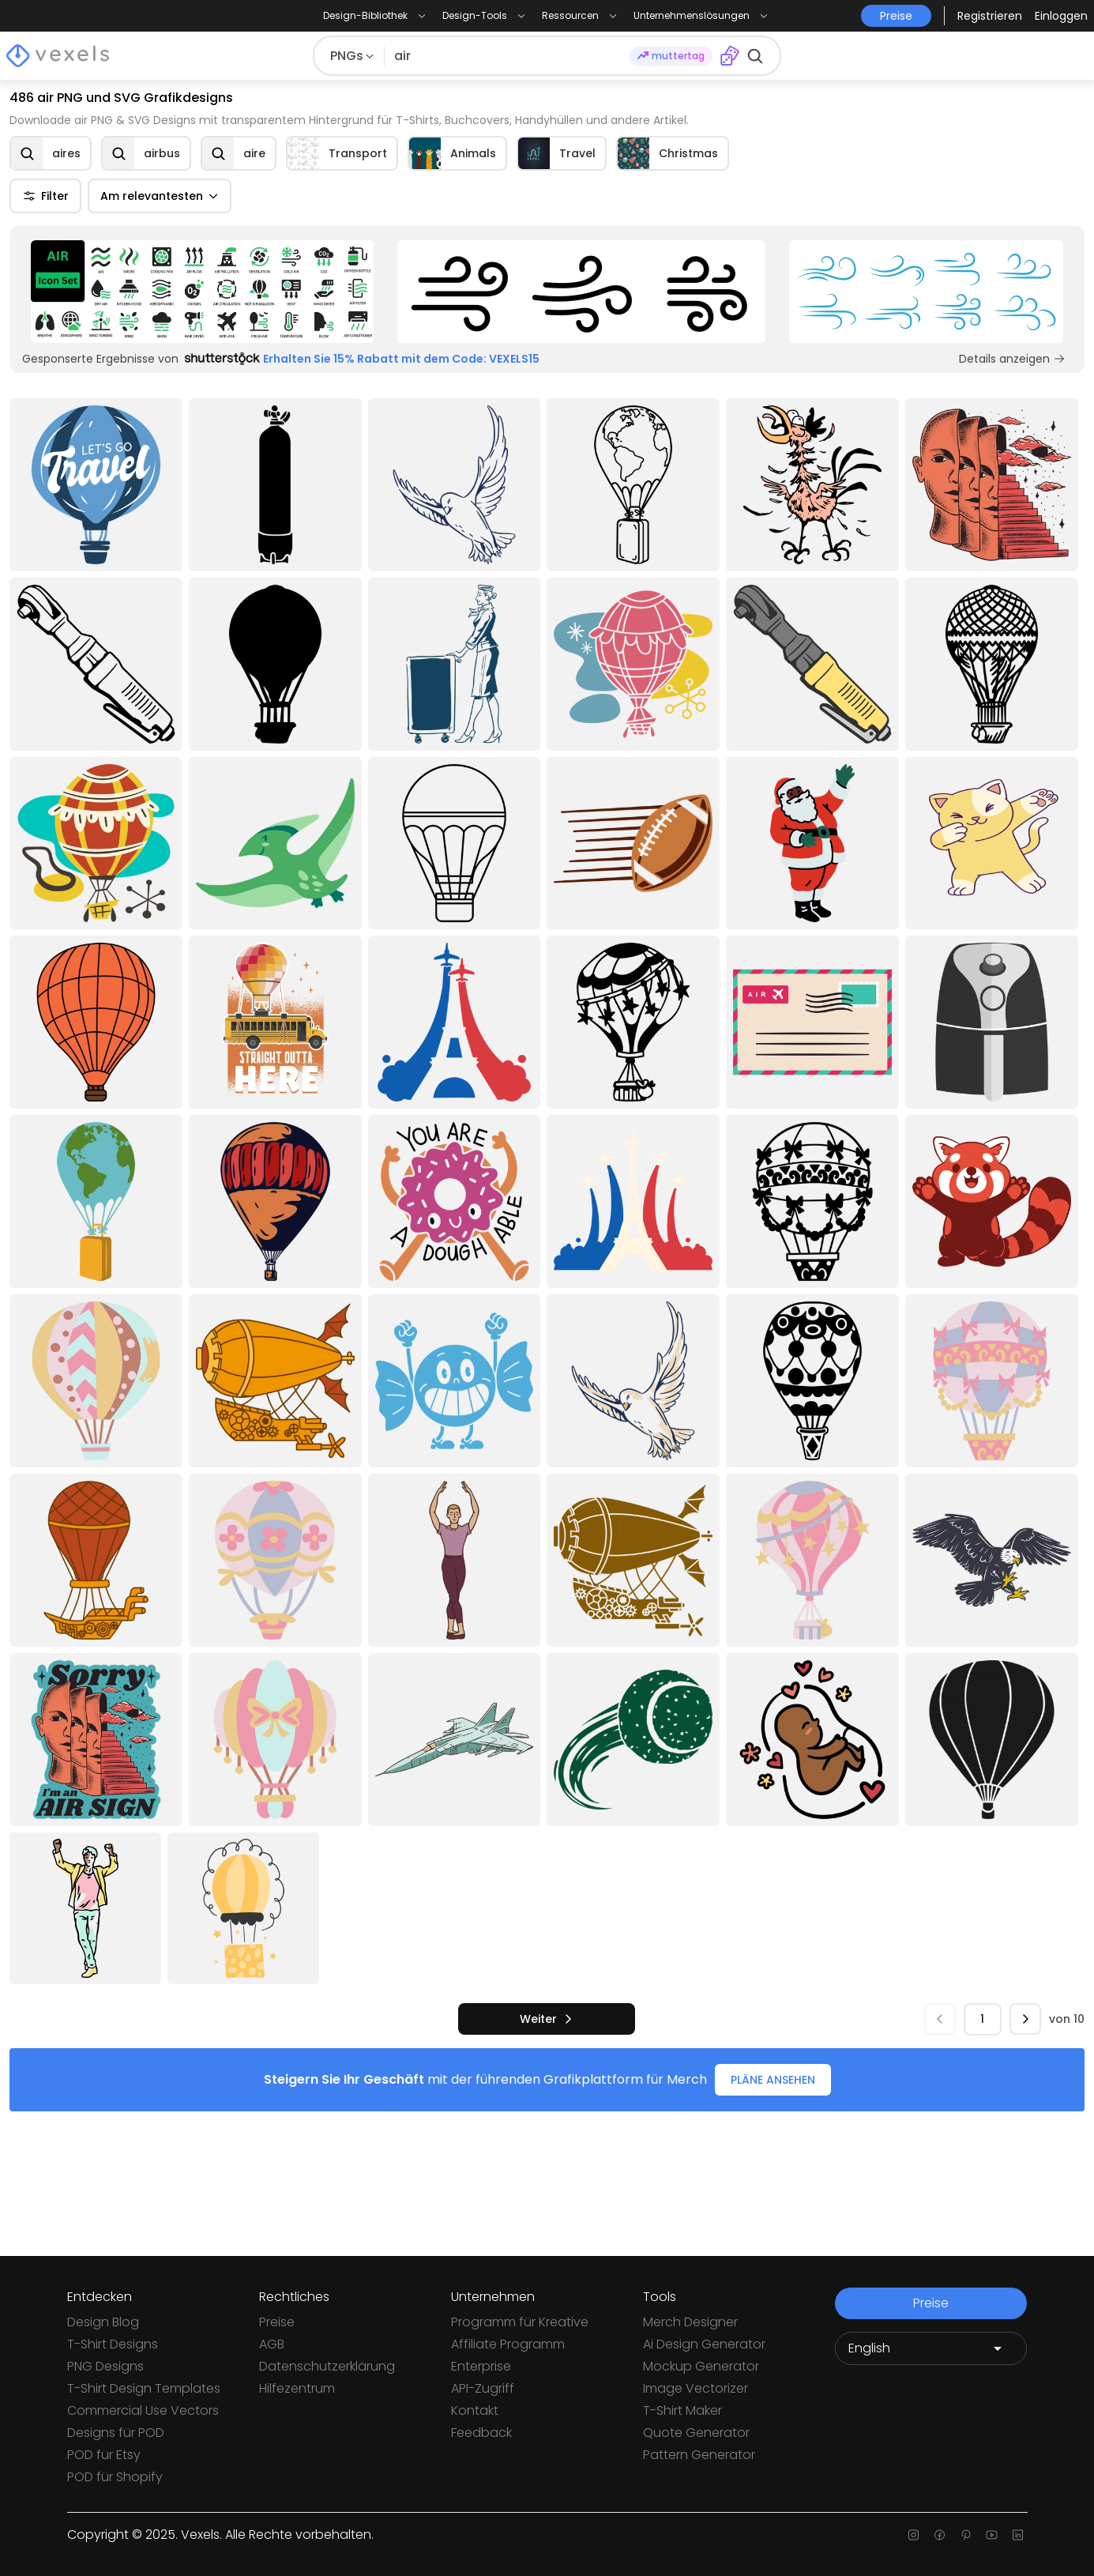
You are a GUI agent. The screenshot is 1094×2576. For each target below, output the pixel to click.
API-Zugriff (482, 2388)
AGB (271, 2344)
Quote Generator (696, 2432)
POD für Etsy (104, 2455)
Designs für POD (115, 2432)
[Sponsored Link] (202, 291)
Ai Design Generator (704, 2344)
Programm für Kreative (519, 2322)
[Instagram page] (913, 2535)
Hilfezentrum (297, 2388)
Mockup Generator (701, 2366)
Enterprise (481, 2366)
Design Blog (103, 2322)
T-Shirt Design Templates (143, 2388)
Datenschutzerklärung (327, 2366)
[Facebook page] (939, 2535)
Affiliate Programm (508, 2344)
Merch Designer (690, 2322)
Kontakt (474, 2410)
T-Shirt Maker (682, 2410)
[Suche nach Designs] (507, 56)
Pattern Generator (699, 2455)
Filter (45, 196)
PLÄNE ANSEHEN (773, 2080)
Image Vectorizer (695, 2388)
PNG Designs (105, 2366)
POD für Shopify (115, 2477)
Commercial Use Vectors (143, 2410)
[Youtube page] (992, 2535)
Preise (277, 2322)
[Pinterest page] (966, 2535)
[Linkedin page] (1018, 2535)
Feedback (481, 2432)
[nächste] (546, 2019)
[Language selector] (930, 2348)
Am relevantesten (159, 196)
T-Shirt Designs (112, 2344)
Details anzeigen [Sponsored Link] (1012, 359)
